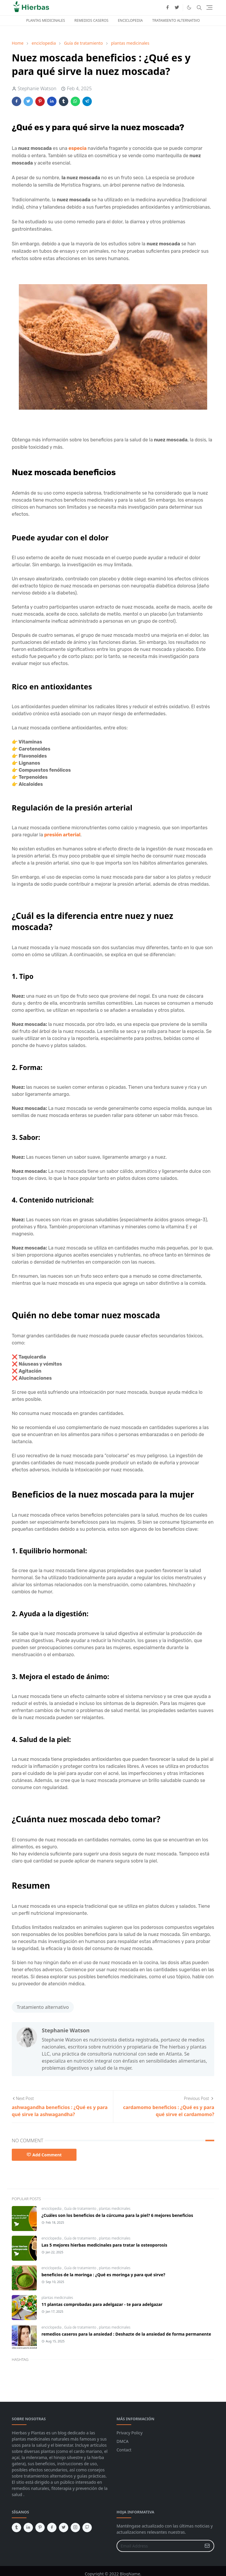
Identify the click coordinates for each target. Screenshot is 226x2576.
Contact (124, 2450)
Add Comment (44, 2155)
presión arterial (62, 835)
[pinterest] (40, 2527)
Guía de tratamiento (80, 2208)
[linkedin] (28, 2527)
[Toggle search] (199, 7)
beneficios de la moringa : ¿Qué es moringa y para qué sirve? (103, 2274)
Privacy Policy (129, 2433)
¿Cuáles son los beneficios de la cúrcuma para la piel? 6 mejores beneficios (117, 2215)
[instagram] (75, 2527)
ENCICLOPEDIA (130, 20)
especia (78, 148)
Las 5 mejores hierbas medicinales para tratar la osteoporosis (104, 2245)
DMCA (123, 2441)
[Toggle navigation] (209, 7)
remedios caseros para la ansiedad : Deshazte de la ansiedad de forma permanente (126, 2334)
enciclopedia (51, 2208)
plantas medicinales (114, 2208)
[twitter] (177, 7)
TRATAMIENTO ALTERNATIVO (176, 20)
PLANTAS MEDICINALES (45, 20)
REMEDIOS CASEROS (91, 20)
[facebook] (167, 7)
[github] (87, 2527)
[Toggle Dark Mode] (189, 7)
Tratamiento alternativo (43, 2007)
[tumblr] (16, 2527)
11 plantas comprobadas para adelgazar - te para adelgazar (101, 2304)
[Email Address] (159, 2545)
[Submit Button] (207, 2545)
